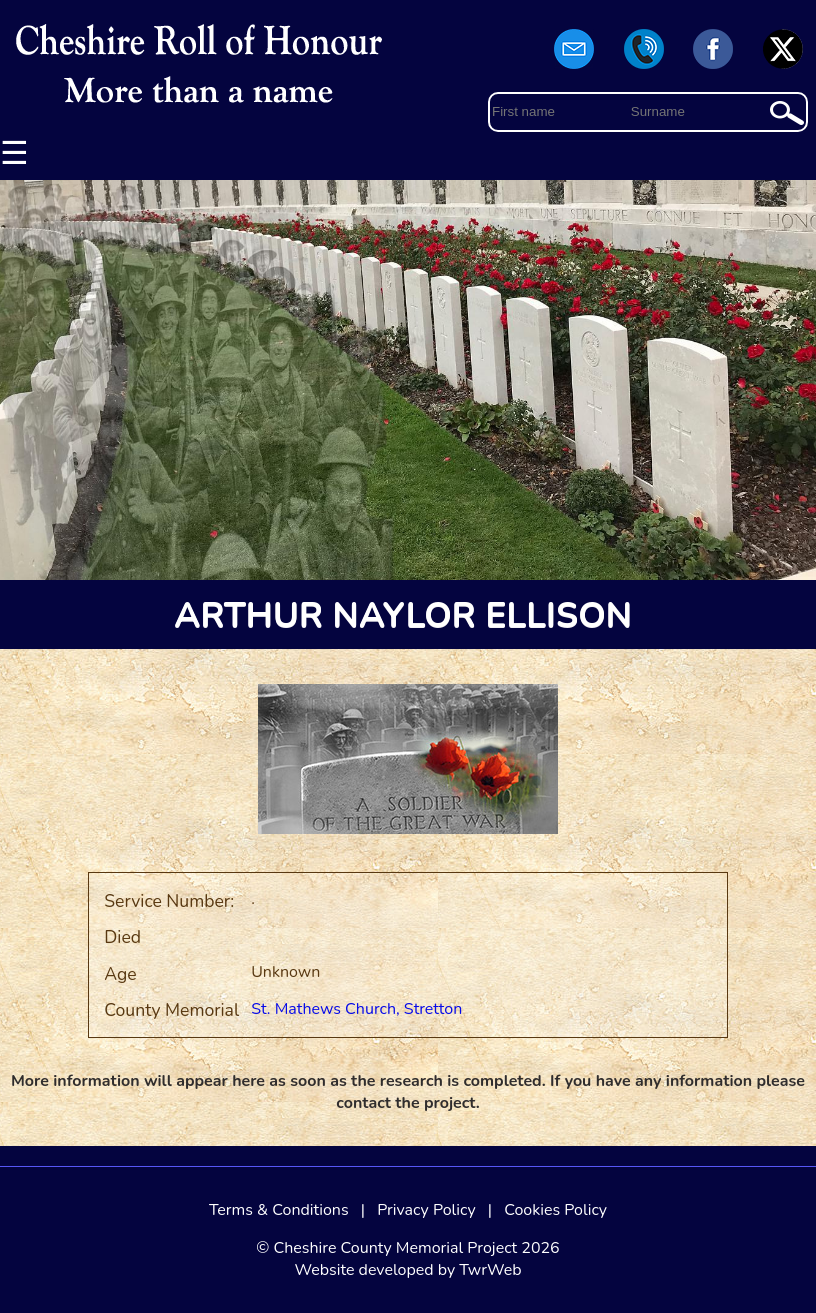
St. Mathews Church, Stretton (356, 1009)
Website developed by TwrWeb (407, 1270)
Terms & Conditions (279, 1210)
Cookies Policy (555, 1210)
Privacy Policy (426, 1210)
